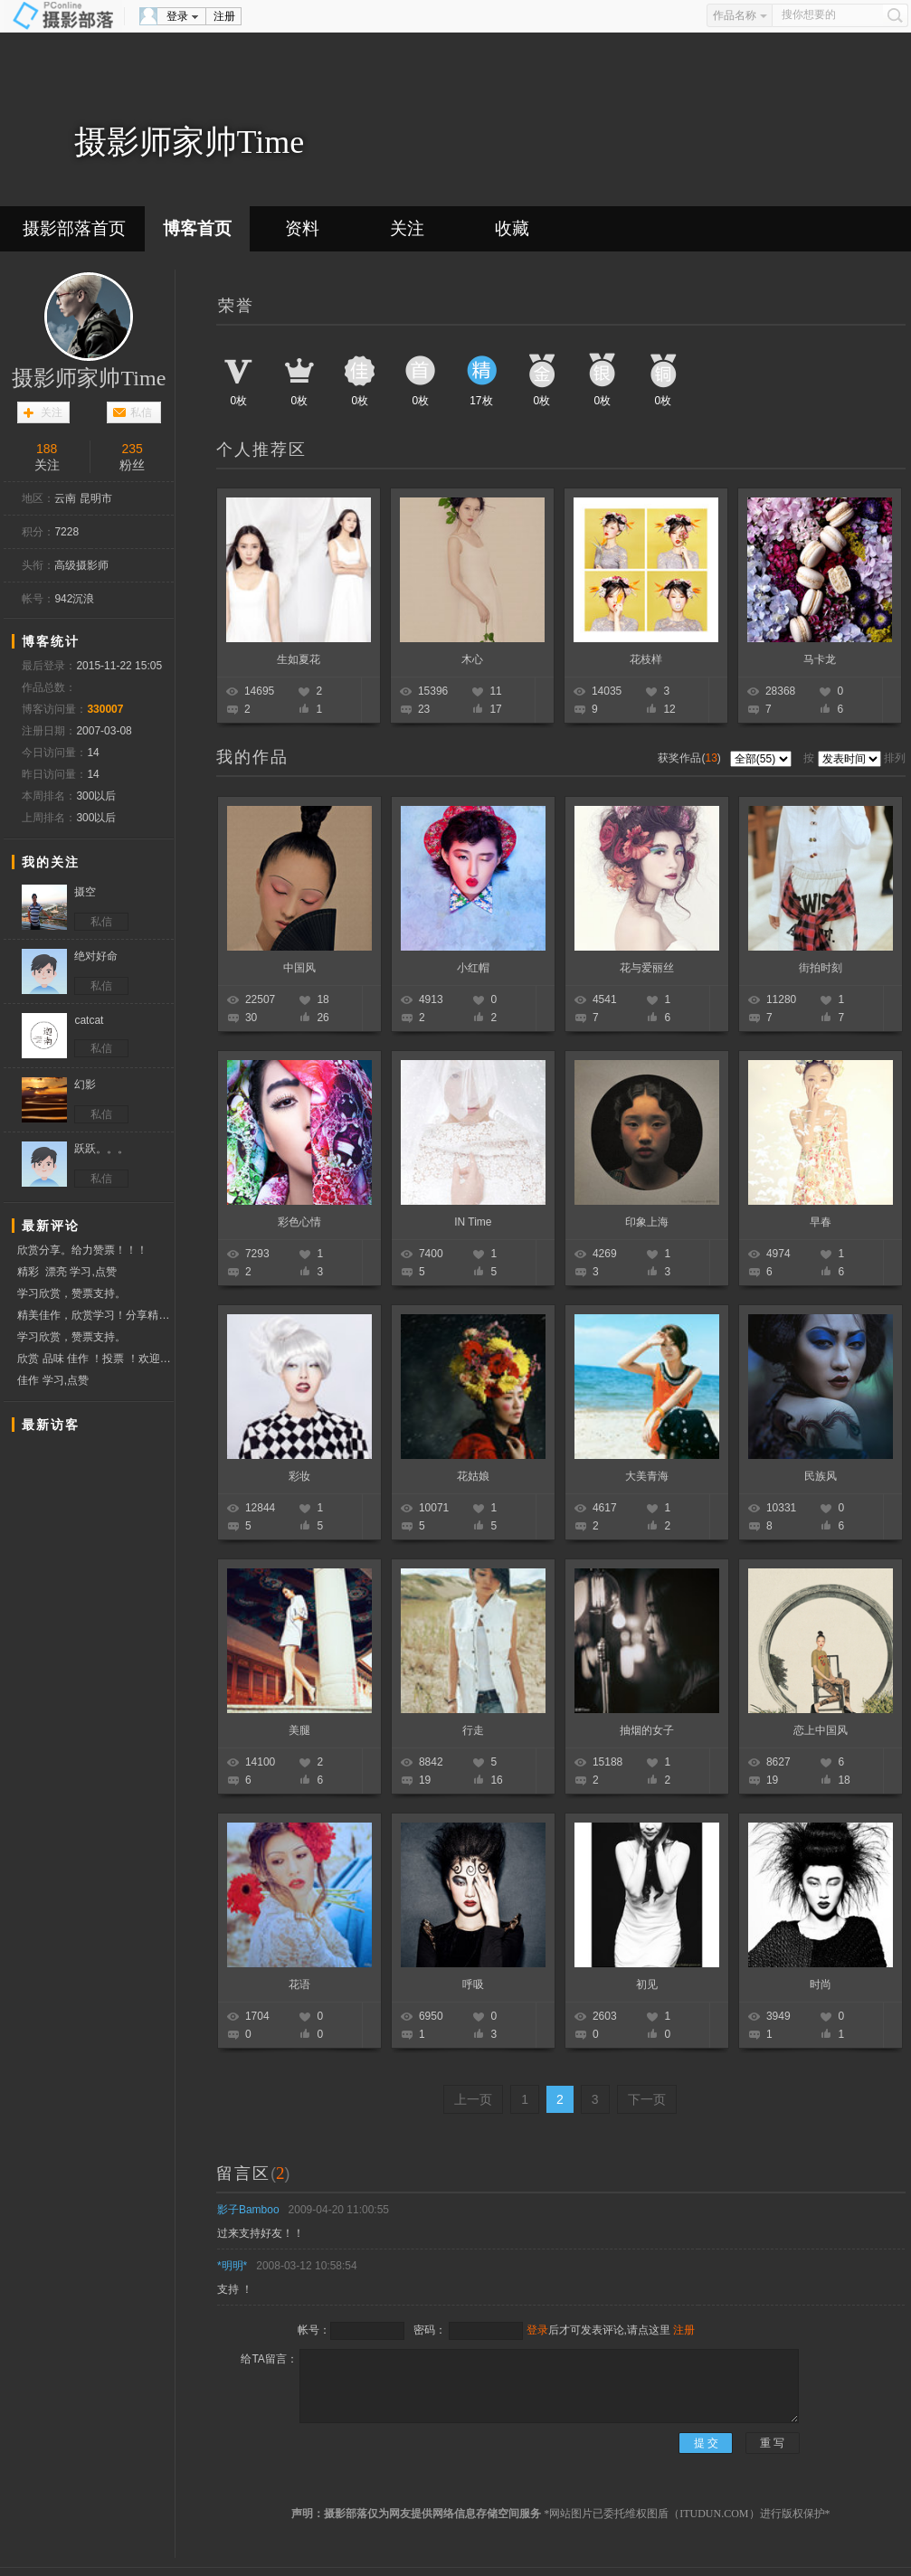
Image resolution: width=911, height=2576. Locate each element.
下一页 (647, 2099)
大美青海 (647, 1476)
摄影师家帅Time (89, 378)
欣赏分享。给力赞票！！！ (82, 1250)
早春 (820, 1222)
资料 (302, 228)
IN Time (472, 1222)
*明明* (232, 2265)
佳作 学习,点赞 (53, 1380)
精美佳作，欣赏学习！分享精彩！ (95, 1315)
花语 (299, 1984)
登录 (177, 16)
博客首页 (197, 228)
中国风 (299, 967)
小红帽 (473, 967)
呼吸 (473, 1984)
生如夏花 (298, 659)
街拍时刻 (820, 967)
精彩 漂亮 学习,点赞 (66, 1271)
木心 (472, 659)
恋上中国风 (820, 1730)
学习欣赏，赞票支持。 (71, 1293)
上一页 (473, 2099)
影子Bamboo (248, 2209)
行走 (473, 1730)
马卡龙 (819, 659)
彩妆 (299, 1476)
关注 (407, 228)
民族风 (820, 1476)
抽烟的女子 (647, 1730)
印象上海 (647, 1222)
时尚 (820, 1984)
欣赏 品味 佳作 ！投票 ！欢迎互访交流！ (95, 1358)
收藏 (512, 228)
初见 (647, 1984)
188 (46, 448)
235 (132, 448)
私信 (141, 412)
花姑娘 (473, 1476)
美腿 (299, 1730)
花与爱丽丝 (647, 967)
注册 (224, 16)
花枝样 (646, 659)
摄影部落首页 (74, 228)
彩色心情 (299, 1222)
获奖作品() (691, 758)
